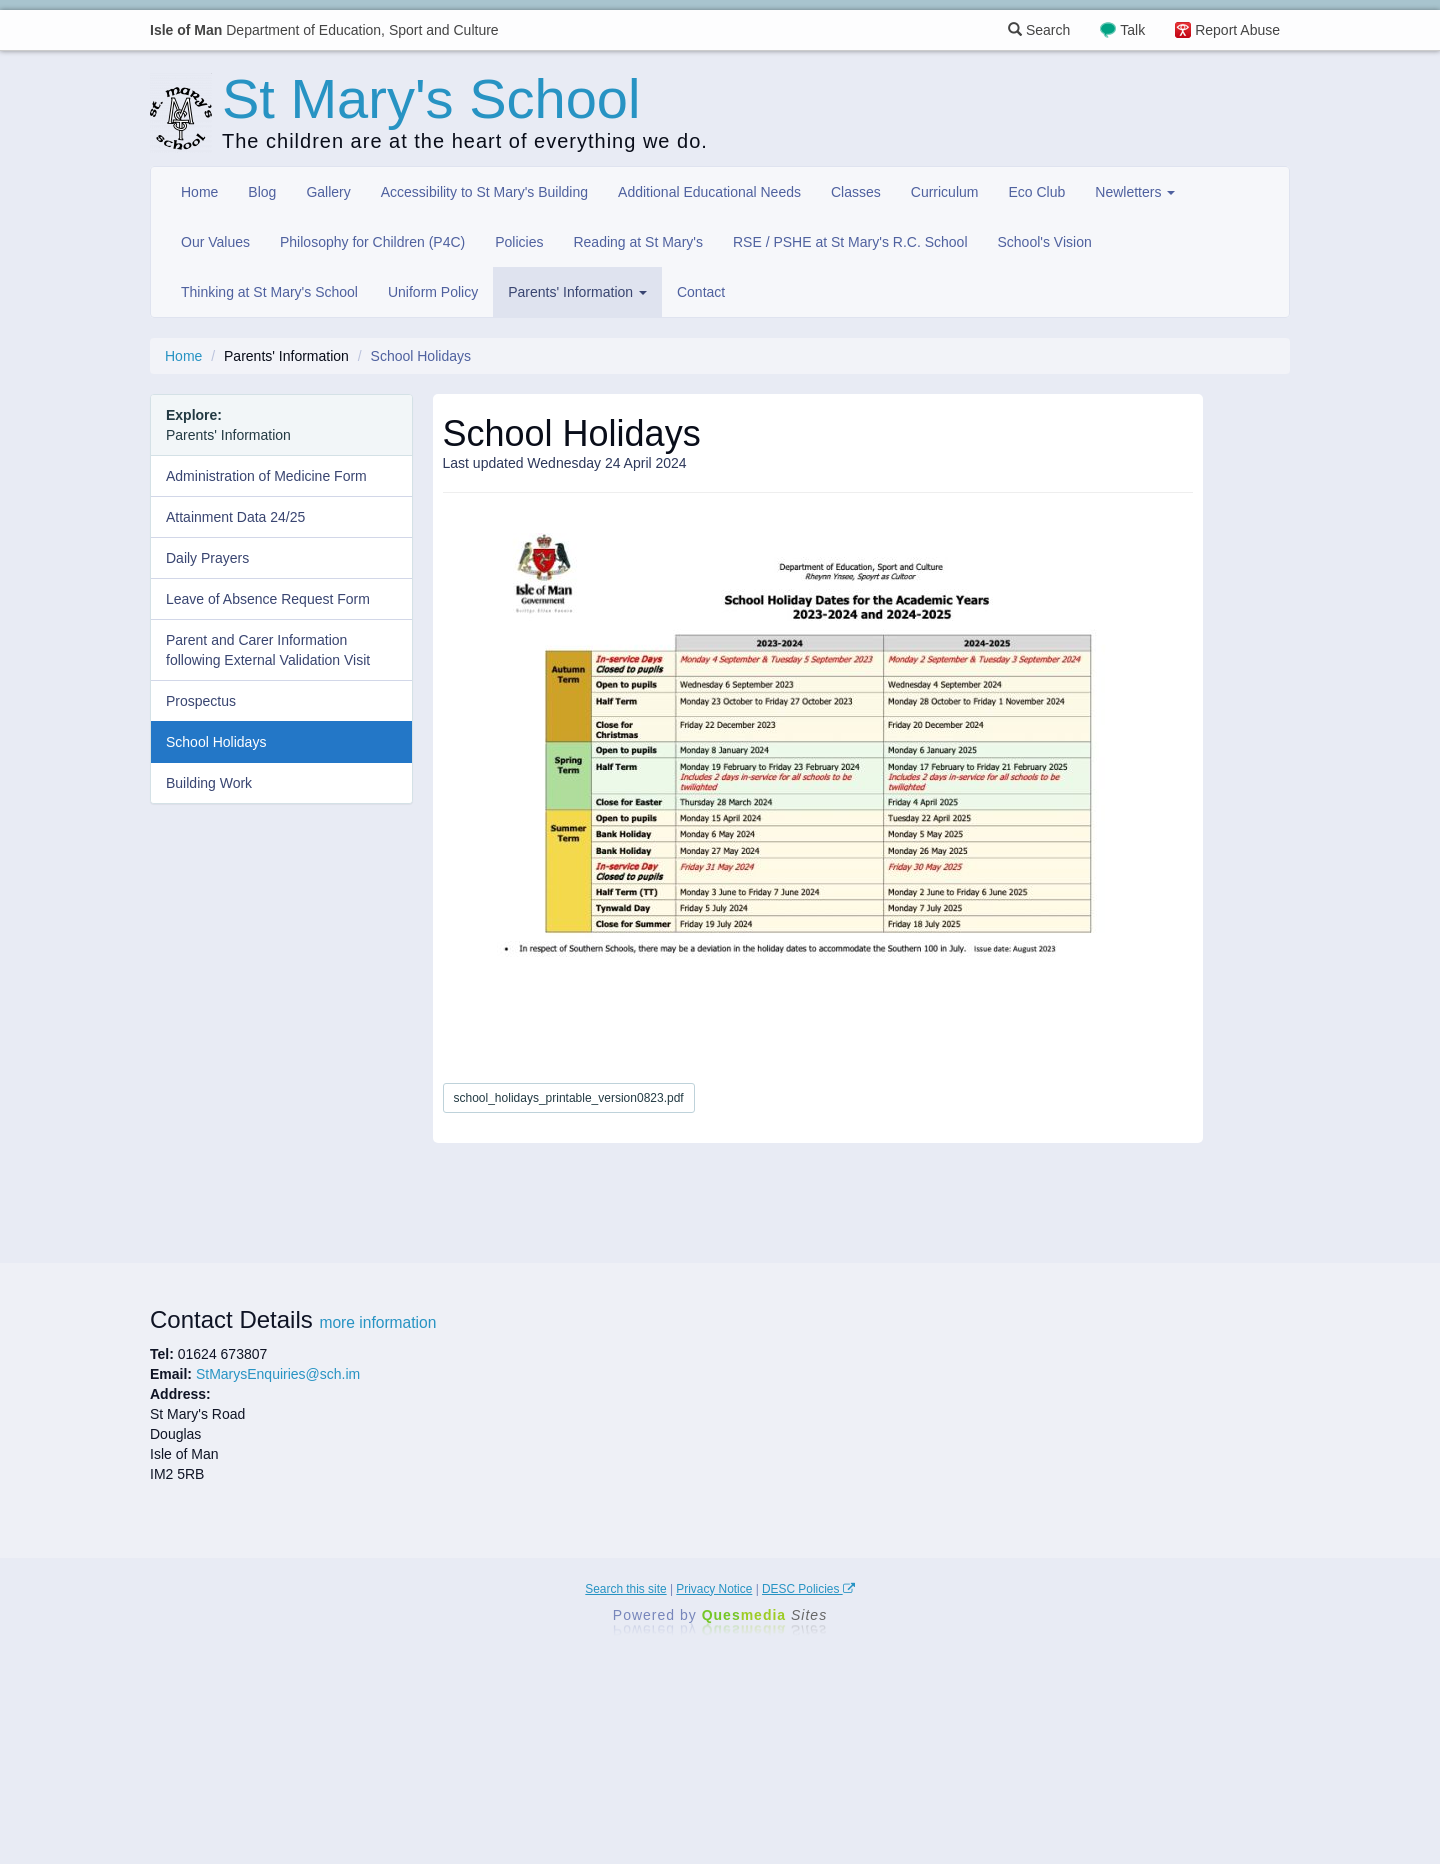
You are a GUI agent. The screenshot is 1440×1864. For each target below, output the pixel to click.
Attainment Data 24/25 (235, 517)
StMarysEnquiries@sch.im (278, 1374)
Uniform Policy (433, 292)
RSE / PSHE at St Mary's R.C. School (850, 242)
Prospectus (201, 701)
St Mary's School (431, 98)
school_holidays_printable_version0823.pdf (569, 1098)
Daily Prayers (207, 558)
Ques (765, 1615)
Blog (262, 192)
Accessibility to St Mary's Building (484, 192)
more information (377, 1322)
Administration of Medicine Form (266, 476)
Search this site (625, 1589)
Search (1039, 30)
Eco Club (1036, 192)
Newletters (1135, 192)
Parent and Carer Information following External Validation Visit (268, 650)
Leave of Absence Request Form (268, 599)
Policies (519, 242)
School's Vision (1045, 242)
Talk (1132, 30)
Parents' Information (577, 292)
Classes (856, 192)
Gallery (328, 192)
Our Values (215, 242)
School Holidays (216, 742)
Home (199, 192)
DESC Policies (808, 1589)
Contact (701, 292)
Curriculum (945, 192)
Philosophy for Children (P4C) (372, 242)
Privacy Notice (714, 1589)
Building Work (209, 783)
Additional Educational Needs (709, 192)
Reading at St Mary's (638, 242)
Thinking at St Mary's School (269, 292)
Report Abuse (1237, 30)
